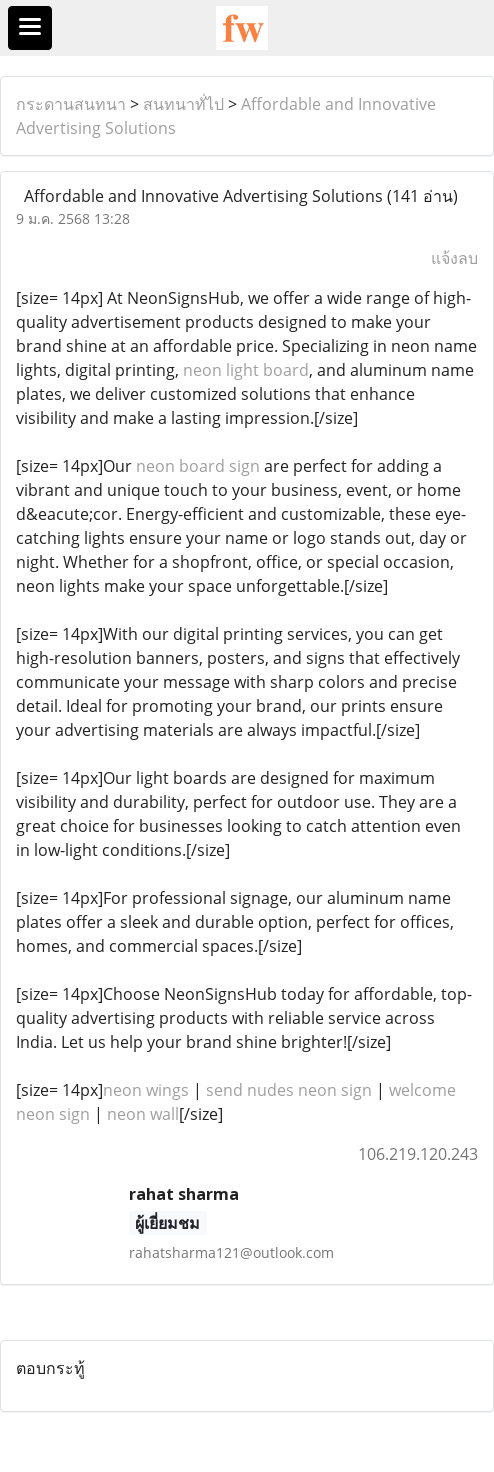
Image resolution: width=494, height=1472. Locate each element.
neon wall (143, 1114)
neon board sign (198, 466)
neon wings (146, 1090)
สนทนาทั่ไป (183, 104)
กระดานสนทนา (71, 104)
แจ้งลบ (454, 258)
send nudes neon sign (289, 1090)
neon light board (246, 370)
